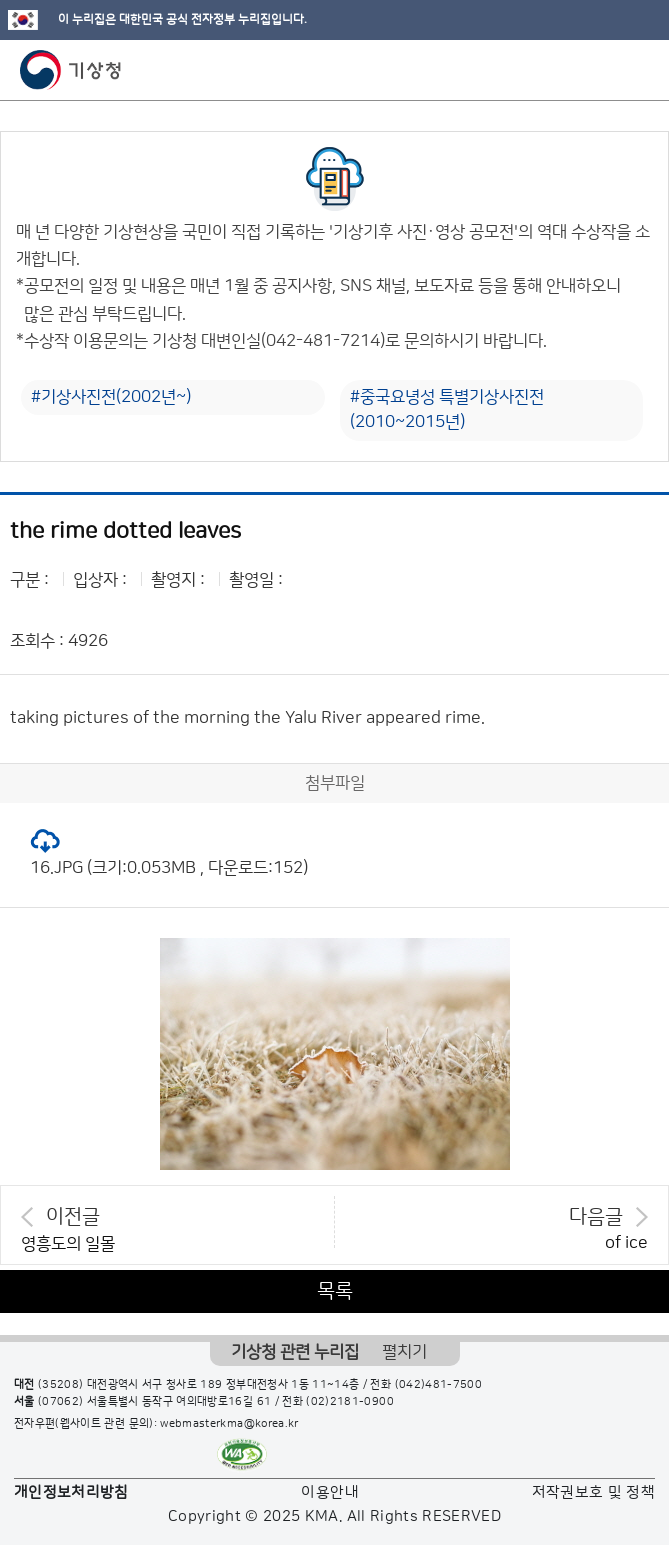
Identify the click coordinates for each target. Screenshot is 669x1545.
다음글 (596, 1217)
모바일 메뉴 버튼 (636, 70)
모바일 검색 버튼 (604, 70)
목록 (335, 1291)
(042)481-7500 (439, 1385)
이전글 (73, 1217)
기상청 (71, 70)
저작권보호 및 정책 (594, 1492)
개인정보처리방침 (71, 1492)
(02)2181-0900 (350, 1402)
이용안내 (329, 1492)
